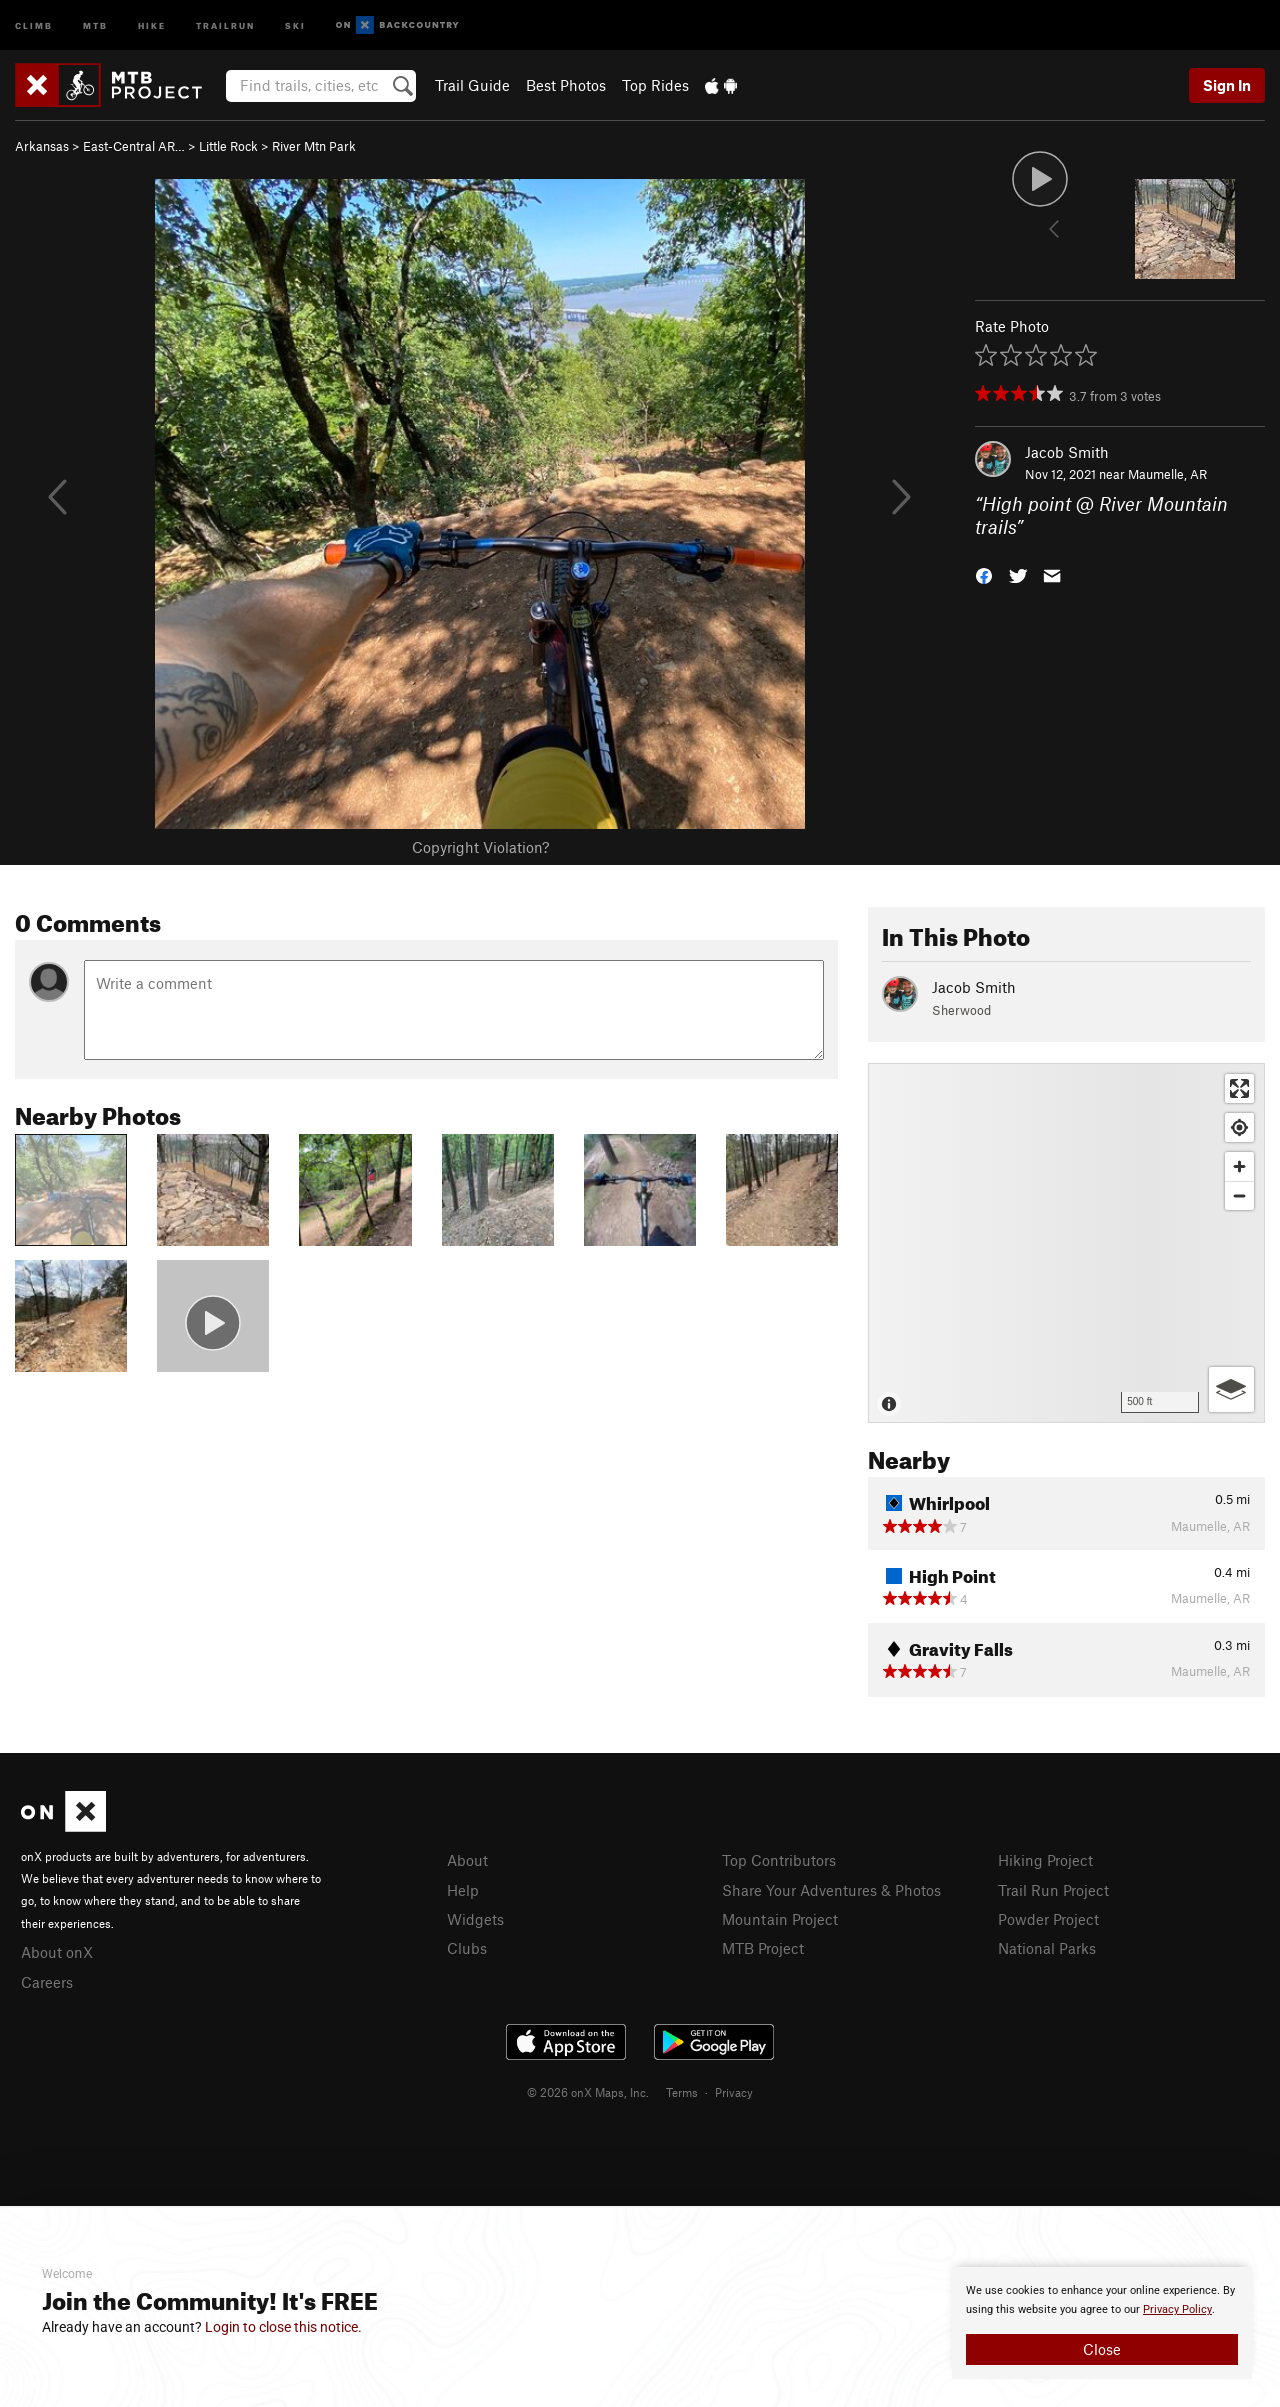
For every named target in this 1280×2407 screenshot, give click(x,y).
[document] (1102, 2323)
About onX (57, 1952)
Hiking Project (1045, 1860)
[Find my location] (1239, 1127)
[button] (984, 573)
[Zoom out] (1239, 1195)
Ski (295, 24)
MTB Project (763, 1948)
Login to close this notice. (283, 2327)
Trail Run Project (1053, 1890)
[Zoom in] (1239, 1166)
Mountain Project (780, 1919)
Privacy (734, 2092)
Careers (47, 1982)
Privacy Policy (1177, 2309)
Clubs (467, 1948)
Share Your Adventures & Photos (831, 1890)
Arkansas (42, 146)
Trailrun (225, 24)
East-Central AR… (134, 146)
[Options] (1231, 1389)
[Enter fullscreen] (1239, 1088)
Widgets (475, 1919)
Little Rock (228, 146)
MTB (95, 24)
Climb (34, 24)
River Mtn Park (314, 146)
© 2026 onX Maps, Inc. (588, 2092)
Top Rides (655, 85)
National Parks (1047, 1948)
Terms (682, 2092)
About (467, 1860)
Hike (152, 24)
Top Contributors (779, 1860)
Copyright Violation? (480, 847)
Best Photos (566, 85)
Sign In (1227, 85)
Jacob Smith (1067, 452)
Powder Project (1048, 1919)
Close (1102, 2349)
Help (463, 1890)
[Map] (1066, 1243)
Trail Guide (472, 85)
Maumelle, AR (1167, 474)
